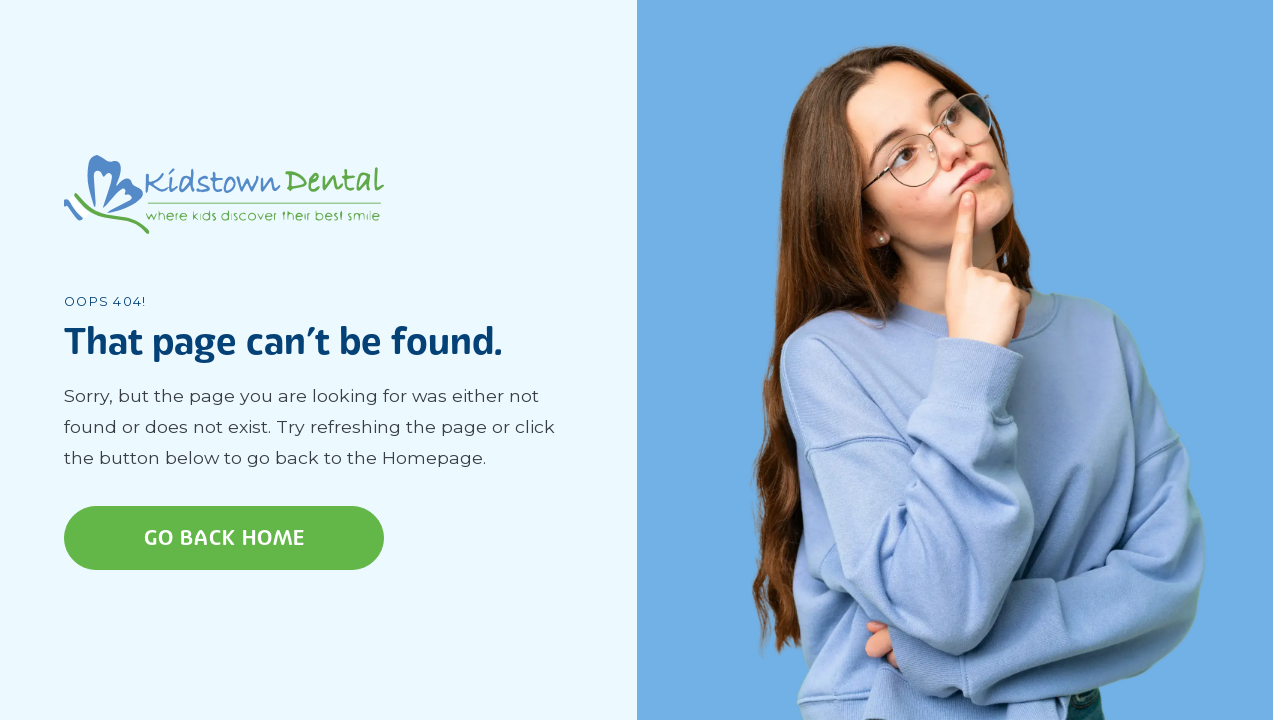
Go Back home (224, 538)
